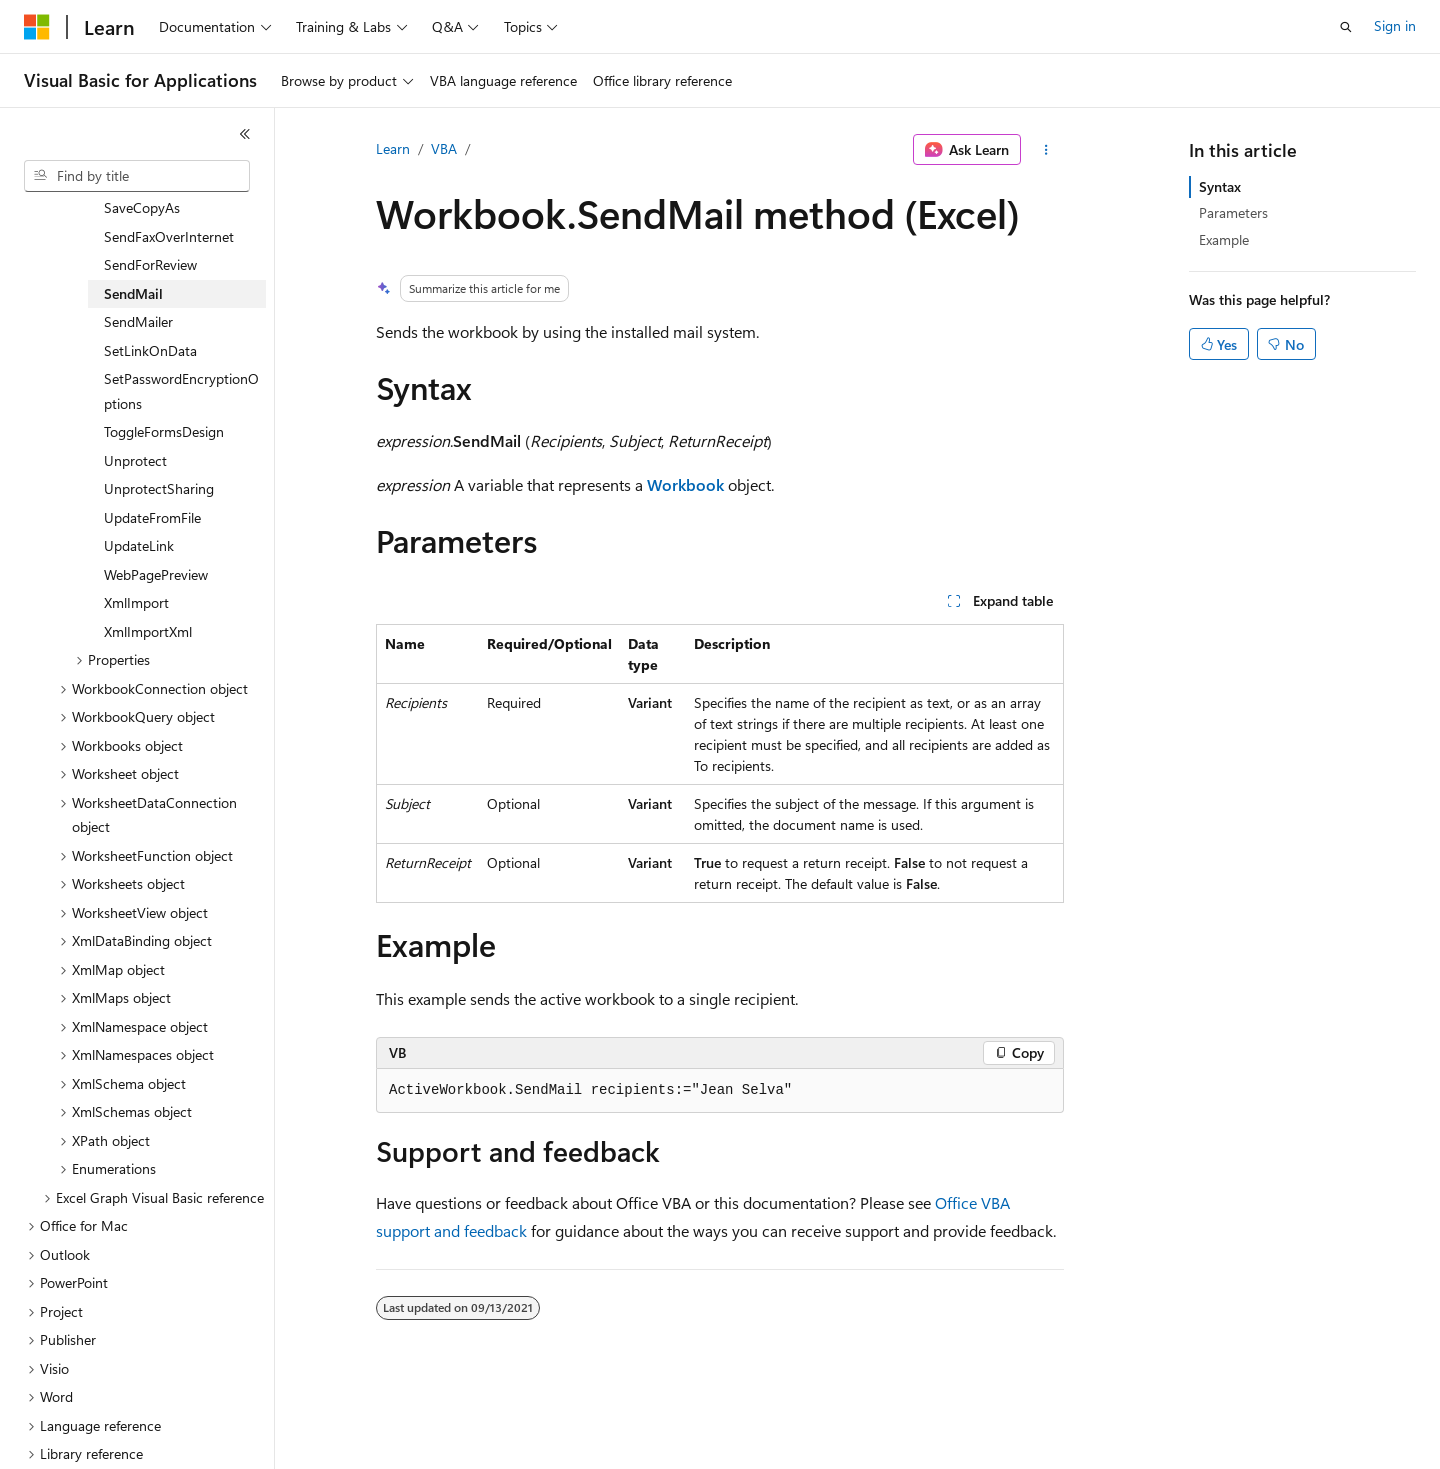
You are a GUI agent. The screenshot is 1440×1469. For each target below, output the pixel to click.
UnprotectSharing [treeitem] (159, 422)
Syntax (1220, 186)
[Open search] (1346, 27)
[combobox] (137, 176)
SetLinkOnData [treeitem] (150, 284)
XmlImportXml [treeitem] (148, 565)
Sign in (1395, 25)
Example (1224, 239)
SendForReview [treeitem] (150, 198)
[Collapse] (245, 134)
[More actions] (1046, 150)
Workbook (685, 484)
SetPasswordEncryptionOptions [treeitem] (181, 325)
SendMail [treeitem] (133, 227)
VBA (444, 148)
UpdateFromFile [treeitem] (152, 451)
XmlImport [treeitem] (136, 536)
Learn (393, 148)
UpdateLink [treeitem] (139, 479)
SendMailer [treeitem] (138, 255)
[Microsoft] (37, 27)
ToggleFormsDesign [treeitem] (164, 365)
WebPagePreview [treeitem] (156, 508)
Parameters (1233, 212)
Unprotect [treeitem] (135, 394)
